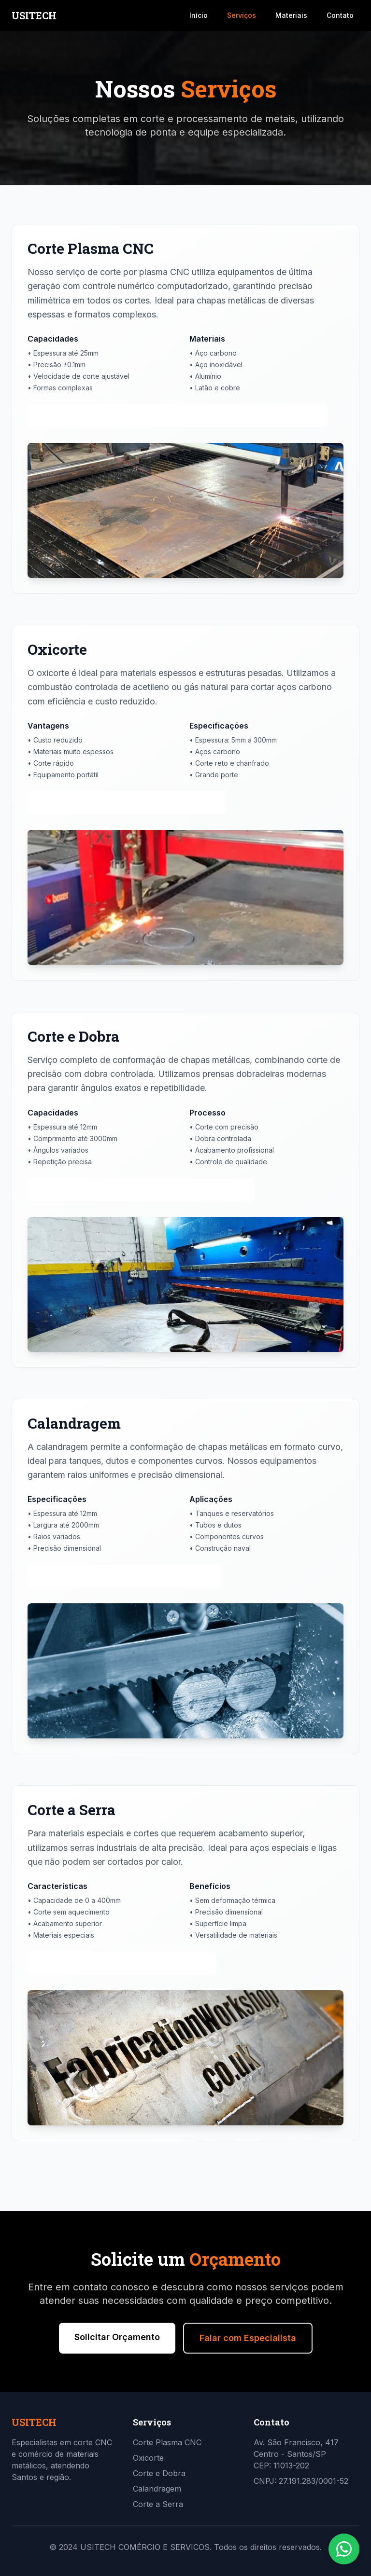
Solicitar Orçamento (117, 2337)
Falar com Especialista (248, 2338)
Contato (340, 15)
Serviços (241, 15)
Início (198, 15)
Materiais (291, 15)
